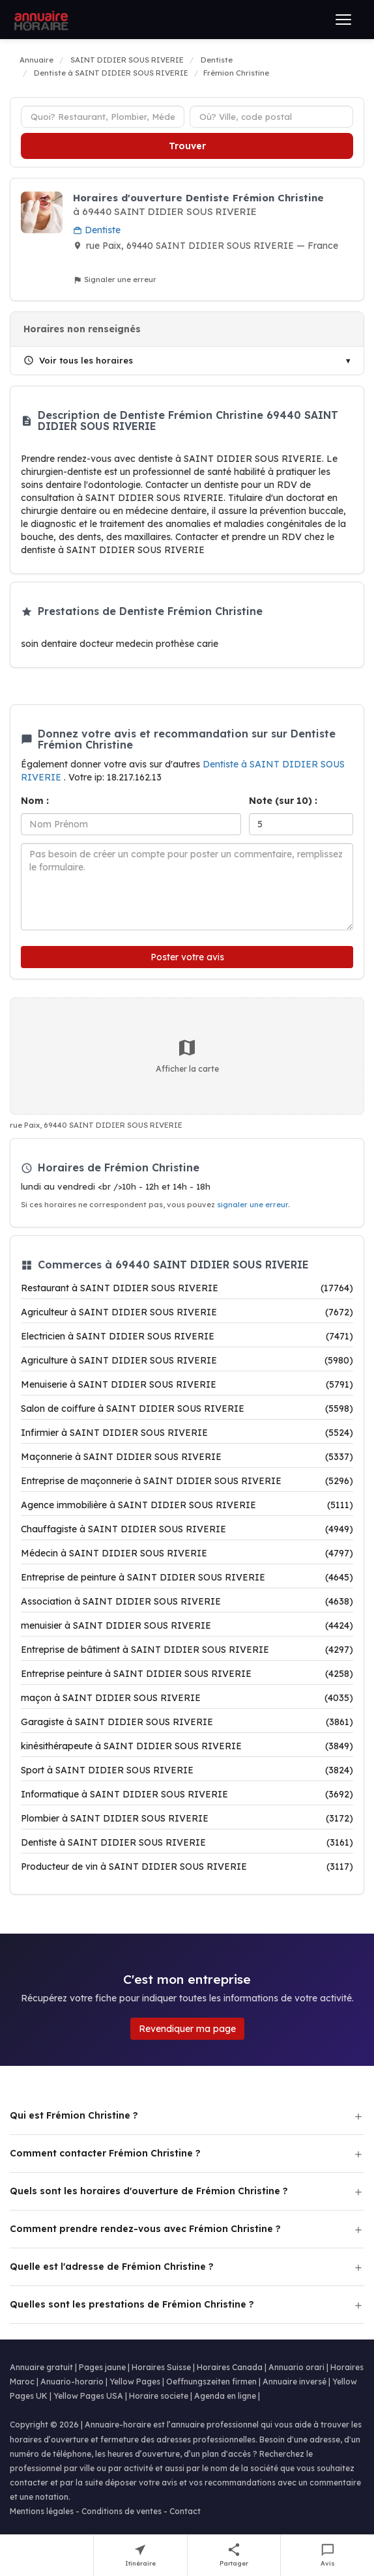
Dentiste (97, 230)
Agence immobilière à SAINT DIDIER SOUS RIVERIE (187, 1504)
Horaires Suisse (161, 2367)
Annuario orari (296, 2367)
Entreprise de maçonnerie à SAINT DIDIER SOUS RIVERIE (187, 1480)
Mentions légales (42, 2511)
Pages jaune (102, 2367)
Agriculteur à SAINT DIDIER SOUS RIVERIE (187, 1312)
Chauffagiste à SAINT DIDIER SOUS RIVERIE (187, 1529)
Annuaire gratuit (41, 2367)
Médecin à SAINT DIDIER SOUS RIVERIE (187, 1553)
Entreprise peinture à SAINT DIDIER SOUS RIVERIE (187, 1673)
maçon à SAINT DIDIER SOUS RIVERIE (187, 1697)
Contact (185, 2511)
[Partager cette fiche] (234, 2555)
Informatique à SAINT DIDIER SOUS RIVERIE (187, 1794)
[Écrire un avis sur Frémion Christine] (327, 2555)
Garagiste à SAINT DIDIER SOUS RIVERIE (187, 1721)
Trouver (187, 146)
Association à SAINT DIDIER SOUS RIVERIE (187, 1601)
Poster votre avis (187, 957)
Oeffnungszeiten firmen (211, 2381)
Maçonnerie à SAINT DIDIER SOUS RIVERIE (187, 1456)
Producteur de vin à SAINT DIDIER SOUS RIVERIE (187, 1866)
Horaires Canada (230, 2367)
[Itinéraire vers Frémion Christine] (141, 2555)
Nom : (35, 801)
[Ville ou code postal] (271, 117)
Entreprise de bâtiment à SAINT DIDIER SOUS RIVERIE (187, 1649)
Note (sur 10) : (283, 801)
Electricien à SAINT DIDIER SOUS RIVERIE (187, 1336)
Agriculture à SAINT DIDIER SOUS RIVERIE (187, 1360)
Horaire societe (158, 2396)
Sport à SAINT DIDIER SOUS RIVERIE (187, 1770)
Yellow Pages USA (88, 2396)
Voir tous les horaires (78, 360)
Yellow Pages (134, 2381)
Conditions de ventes (121, 2511)
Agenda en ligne (225, 2396)
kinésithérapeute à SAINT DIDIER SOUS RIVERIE (187, 1746)
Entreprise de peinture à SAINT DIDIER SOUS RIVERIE (187, 1577)
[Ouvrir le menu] (343, 19)
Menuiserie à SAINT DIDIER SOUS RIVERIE (187, 1384)
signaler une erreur (252, 1204)
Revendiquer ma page (187, 2029)
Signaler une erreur (114, 280)
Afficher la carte (187, 1055)
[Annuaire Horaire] (39, 19)
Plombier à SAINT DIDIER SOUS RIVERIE (187, 1818)
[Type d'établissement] (102, 117)
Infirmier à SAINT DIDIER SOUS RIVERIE (187, 1432)
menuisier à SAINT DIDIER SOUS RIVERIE (187, 1625)
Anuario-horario (72, 2381)
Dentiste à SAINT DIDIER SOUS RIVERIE (187, 1842)
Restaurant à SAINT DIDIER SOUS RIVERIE (187, 1288)
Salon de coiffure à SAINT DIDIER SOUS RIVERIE (187, 1408)
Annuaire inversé (294, 2381)
